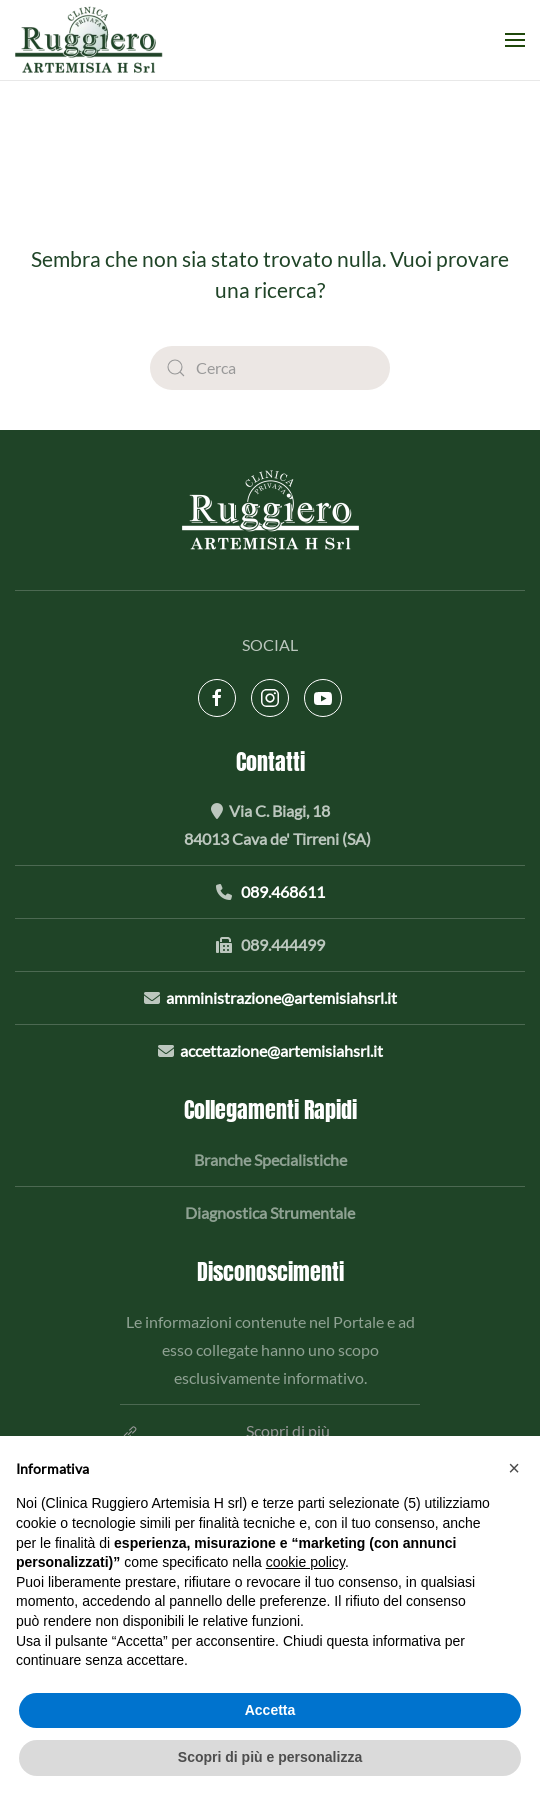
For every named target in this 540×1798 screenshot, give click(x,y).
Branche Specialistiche (270, 1159)
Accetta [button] (270, 1710)
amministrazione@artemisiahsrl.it (281, 997)
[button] (515, 40)
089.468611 (283, 891)
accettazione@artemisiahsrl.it (281, 1050)
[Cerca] (270, 368)
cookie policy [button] (305, 1562)
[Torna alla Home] (92, 40)
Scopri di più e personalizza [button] (270, 1757)
